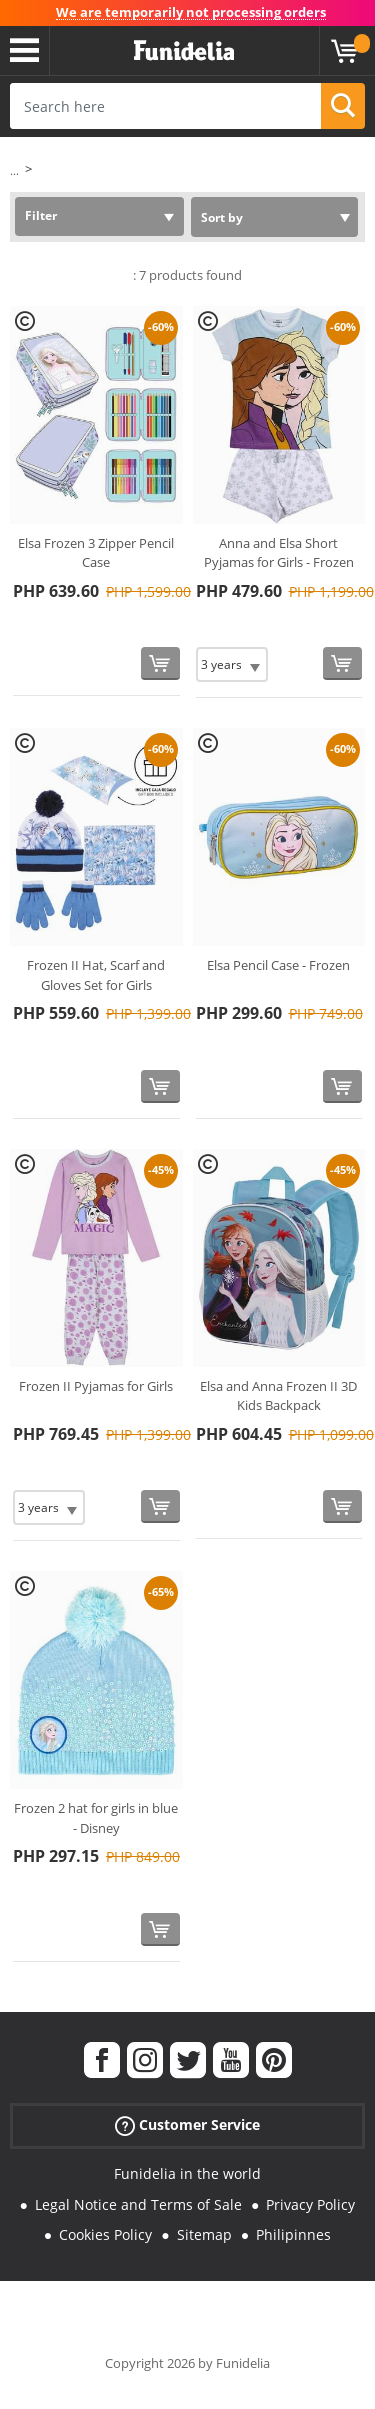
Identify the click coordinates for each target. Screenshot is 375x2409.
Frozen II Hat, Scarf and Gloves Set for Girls (96, 975)
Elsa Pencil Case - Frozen (278, 965)
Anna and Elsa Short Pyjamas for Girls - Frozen (279, 553)
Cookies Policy (105, 2234)
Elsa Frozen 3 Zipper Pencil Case (96, 553)
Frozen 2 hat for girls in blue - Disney (96, 1818)
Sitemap (204, 2234)
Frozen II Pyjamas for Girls (96, 1386)
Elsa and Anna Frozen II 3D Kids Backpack (278, 1396)
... (14, 170)
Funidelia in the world (187, 2173)
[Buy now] (160, 663)
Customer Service (187, 2124)
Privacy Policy (310, 2204)
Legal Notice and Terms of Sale (138, 2204)
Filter (41, 215)
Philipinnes (293, 2234)
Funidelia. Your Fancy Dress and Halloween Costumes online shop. (184, 51)
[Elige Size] (232, 664)
